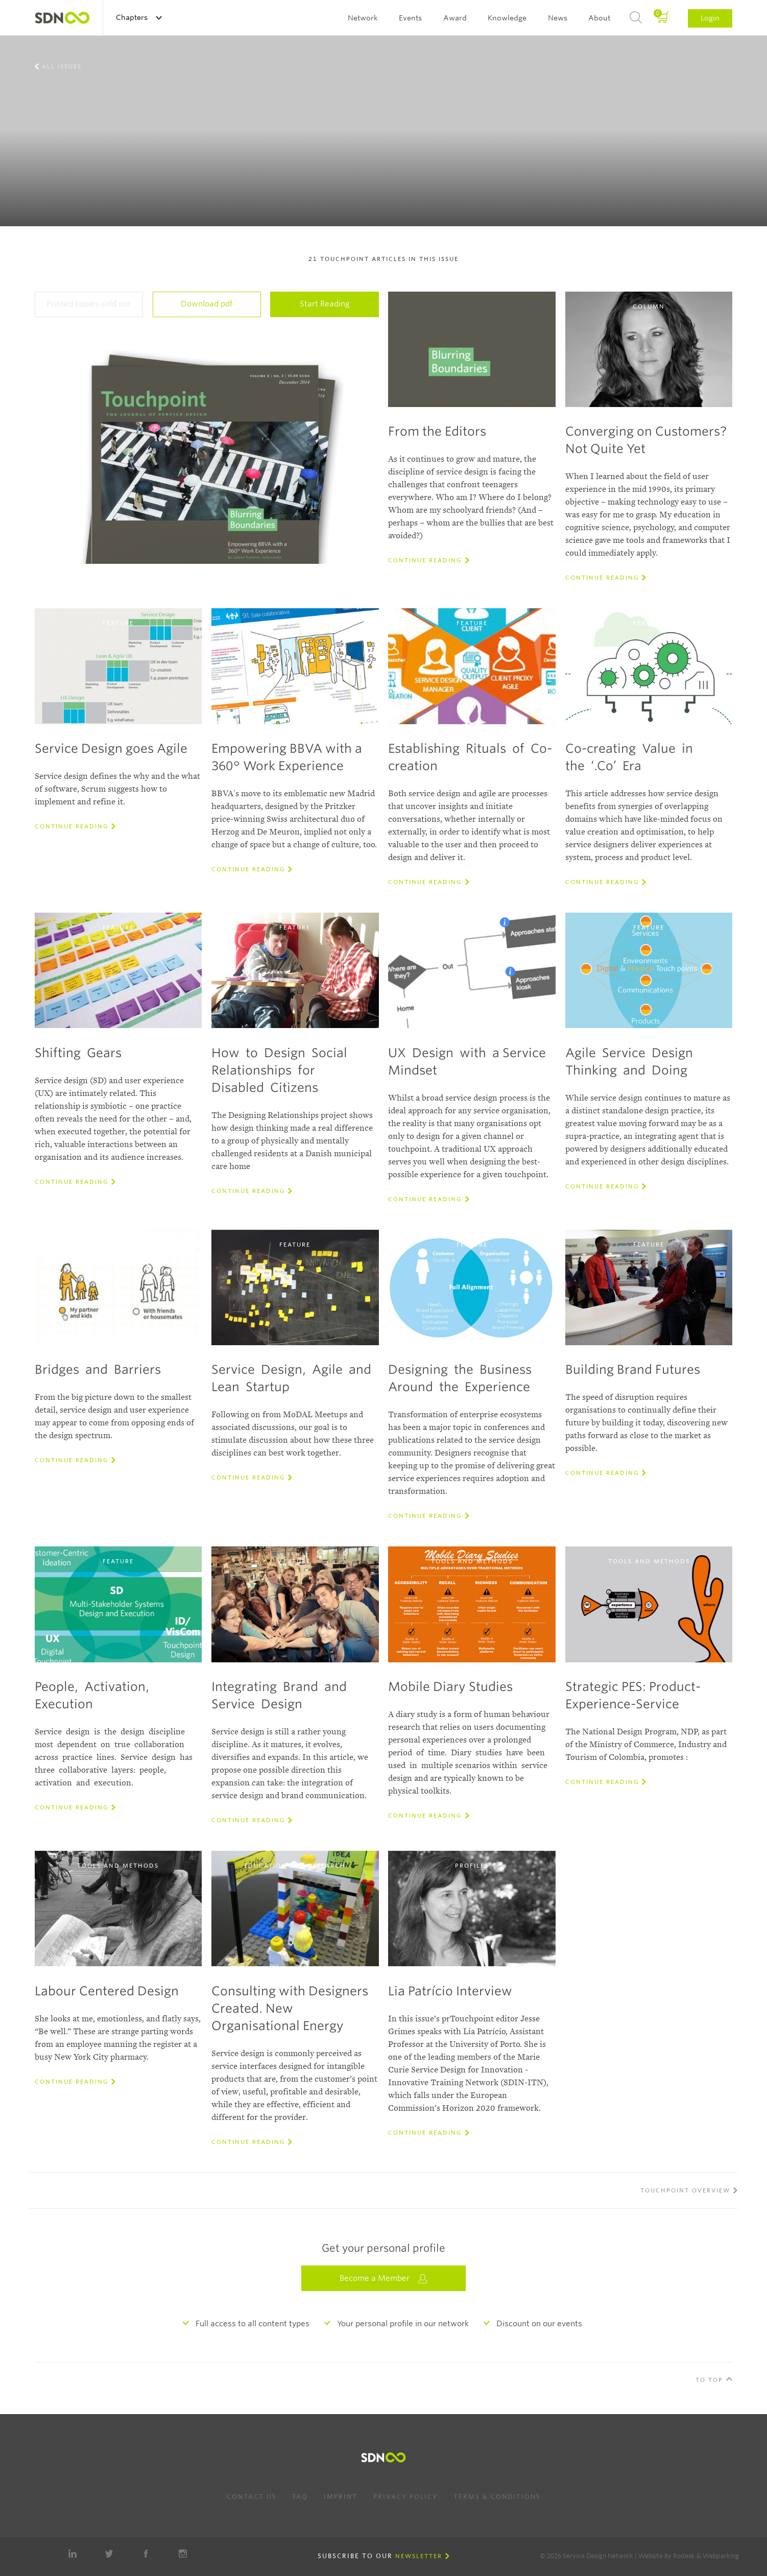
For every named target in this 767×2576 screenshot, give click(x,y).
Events (410, 18)
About (599, 18)
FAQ (300, 2496)
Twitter (109, 2553)
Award (455, 18)
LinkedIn (72, 2553)
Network (363, 18)
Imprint (340, 2496)
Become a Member (383, 2278)
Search (636, 18)
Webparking (721, 2556)
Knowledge (507, 18)
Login (710, 18)
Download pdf (206, 303)
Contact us (252, 2496)
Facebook (146, 2553)
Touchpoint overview (685, 2190)
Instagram (183, 2553)
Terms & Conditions (497, 2496)
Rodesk (684, 2556)
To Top (709, 2379)
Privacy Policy (405, 2496)
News (557, 18)
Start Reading (325, 303)
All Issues (62, 66)
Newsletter (418, 2556)
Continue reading (425, 560)
